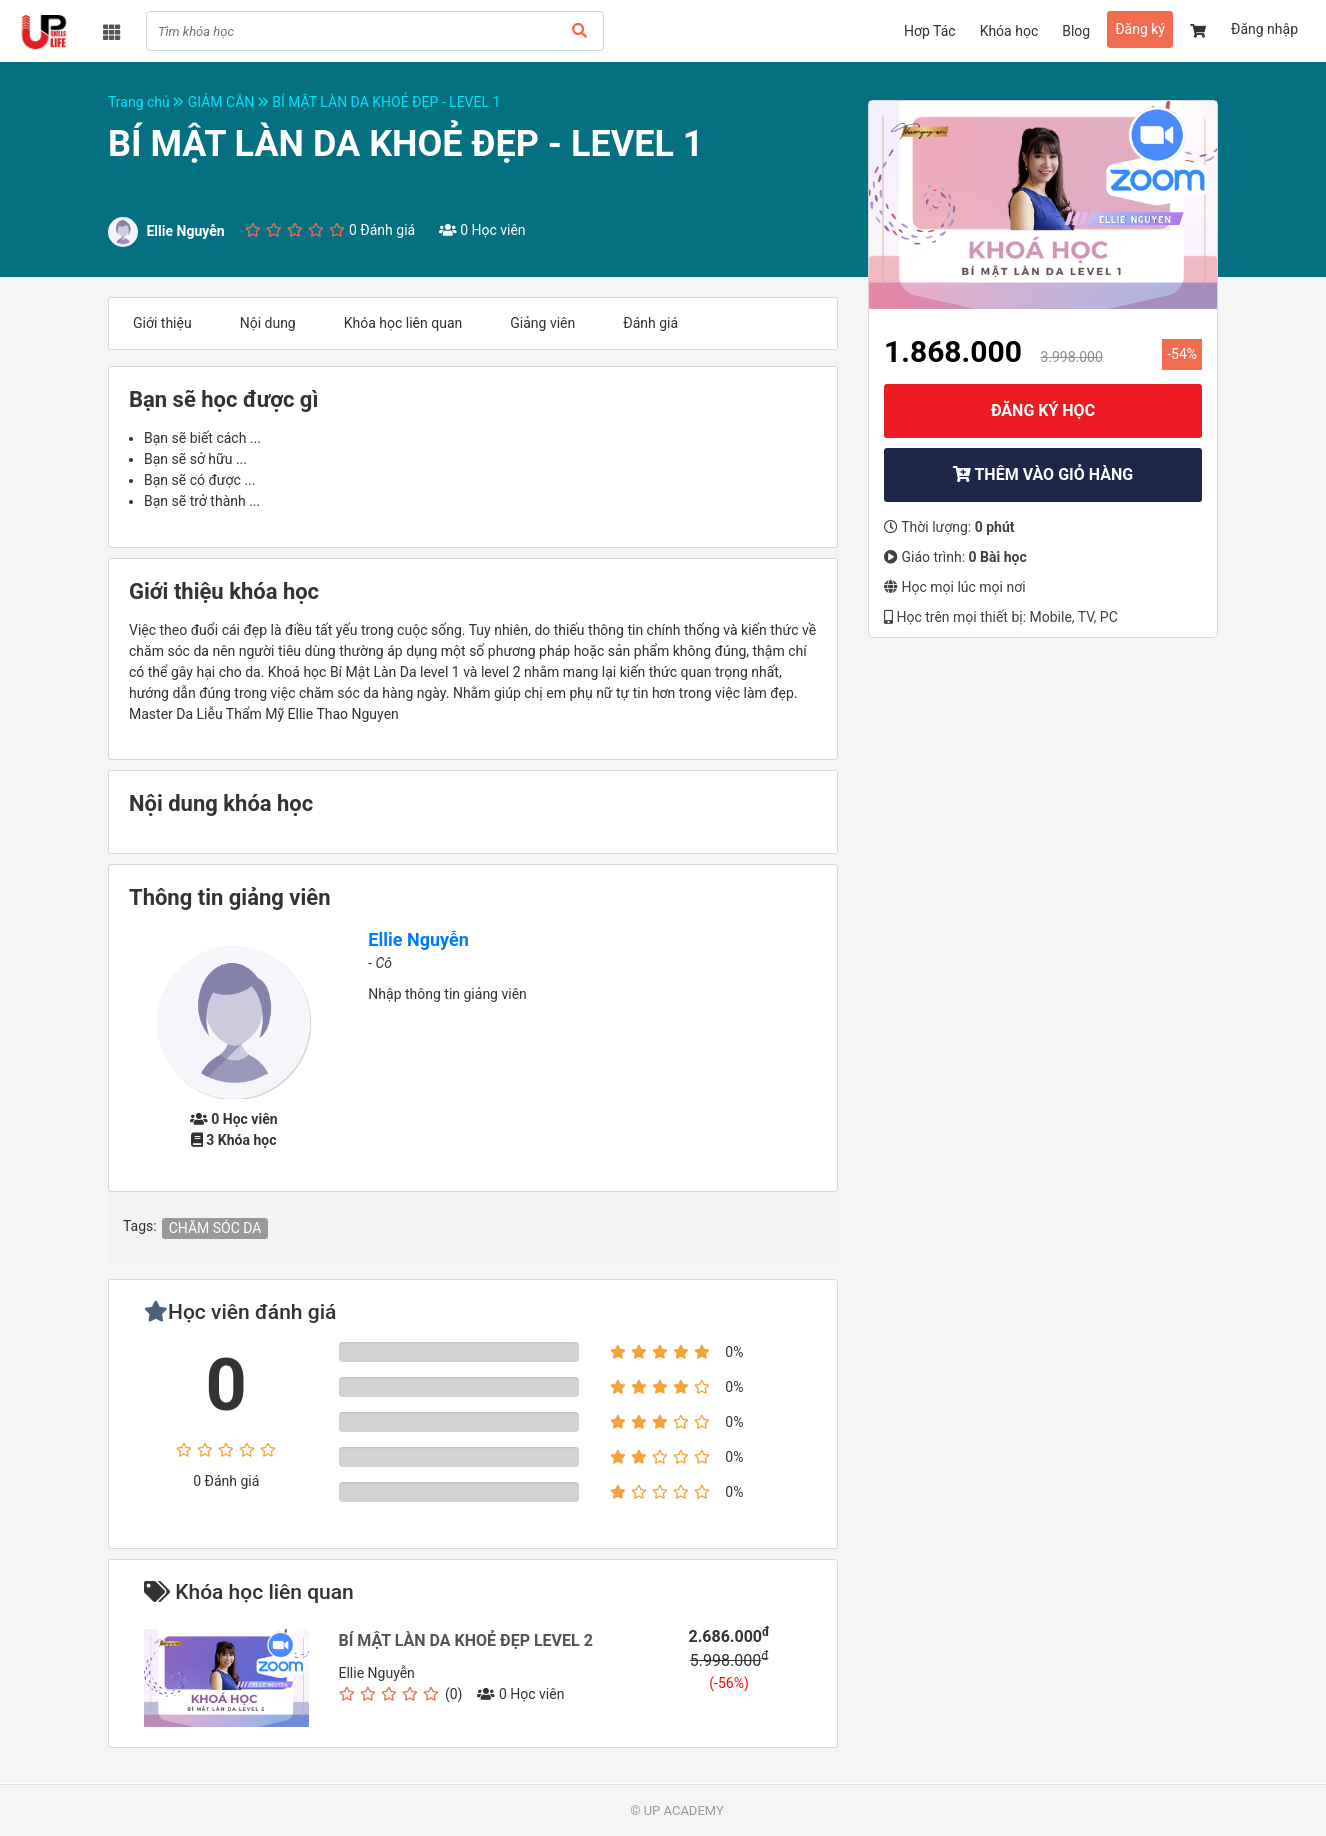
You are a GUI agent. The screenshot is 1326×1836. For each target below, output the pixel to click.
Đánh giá (650, 323)
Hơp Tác (930, 31)
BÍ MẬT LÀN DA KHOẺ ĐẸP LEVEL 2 (466, 1640)
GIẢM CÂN (230, 102)
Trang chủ (148, 102)
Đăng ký (1140, 29)
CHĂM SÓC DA (215, 1228)
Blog (1076, 31)
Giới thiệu (162, 323)
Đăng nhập (1264, 29)
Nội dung (268, 323)
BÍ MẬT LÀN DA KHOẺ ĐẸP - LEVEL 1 (386, 102)
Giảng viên (542, 323)
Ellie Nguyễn (418, 939)
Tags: (140, 1226)
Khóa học (1009, 31)
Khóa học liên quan (403, 323)
